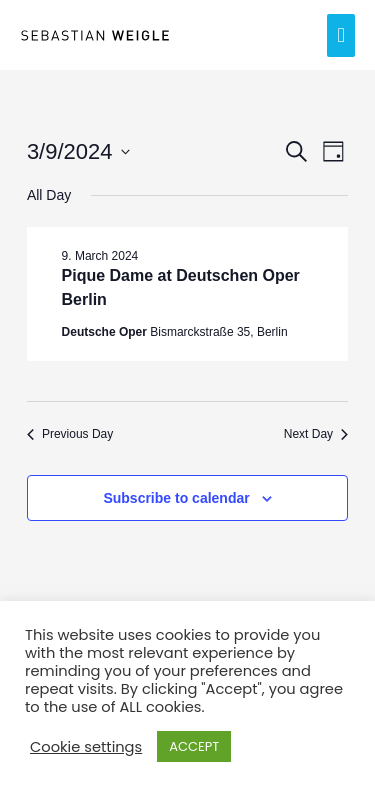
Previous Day (70, 434)
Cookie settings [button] (86, 747)
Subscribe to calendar (176, 498)
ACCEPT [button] (194, 746)
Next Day (316, 434)
